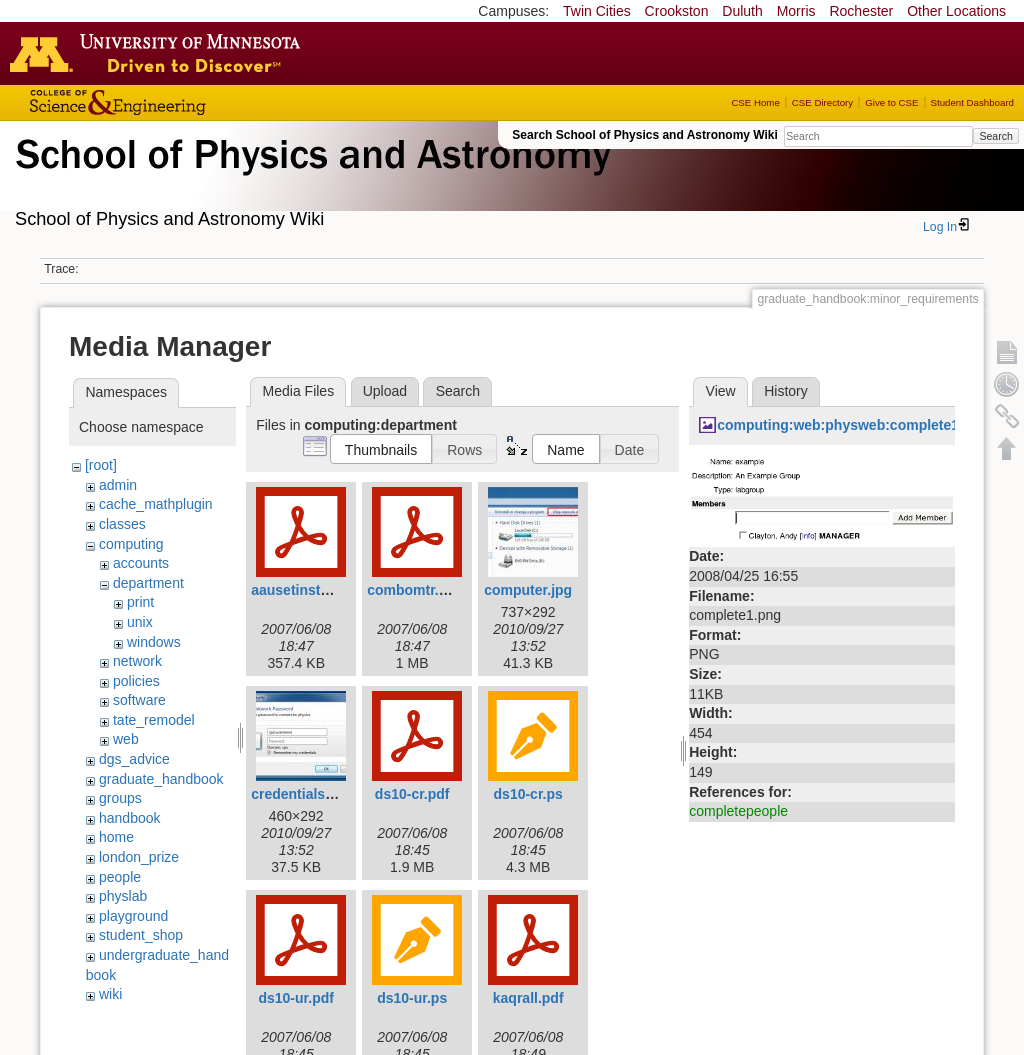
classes (122, 524)
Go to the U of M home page (160, 53)
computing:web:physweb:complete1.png (852, 425)
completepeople (738, 811)
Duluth (742, 11)
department (148, 583)
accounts (141, 563)
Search (995, 136)
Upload (385, 391)
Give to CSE (891, 102)
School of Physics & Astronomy (310, 178)
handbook (130, 818)
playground (133, 916)
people (120, 877)
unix (140, 622)
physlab (123, 896)
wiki (110, 994)
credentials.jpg (300, 794)
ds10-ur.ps (412, 998)
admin (118, 485)
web (126, 739)
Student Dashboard (972, 102)
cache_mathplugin (156, 504)
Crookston (677, 11)
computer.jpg (528, 590)
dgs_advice (134, 759)
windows (154, 642)
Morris (796, 11)
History (786, 391)
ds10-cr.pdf (412, 794)
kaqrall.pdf (528, 998)
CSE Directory (822, 102)
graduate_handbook (161, 779)
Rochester (861, 11)
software (139, 700)
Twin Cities (597, 11)
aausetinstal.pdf (304, 590)
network (137, 661)
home (116, 837)
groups (120, 798)
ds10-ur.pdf (295, 998)
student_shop (141, 935)
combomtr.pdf (413, 590)
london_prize (139, 857)
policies (136, 681)
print (140, 602)
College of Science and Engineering (180, 102)
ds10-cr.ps (528, 794)
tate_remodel (154, 720)
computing (131, 544)
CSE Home (755, 102)
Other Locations (956, 11)
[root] (101, 465)
